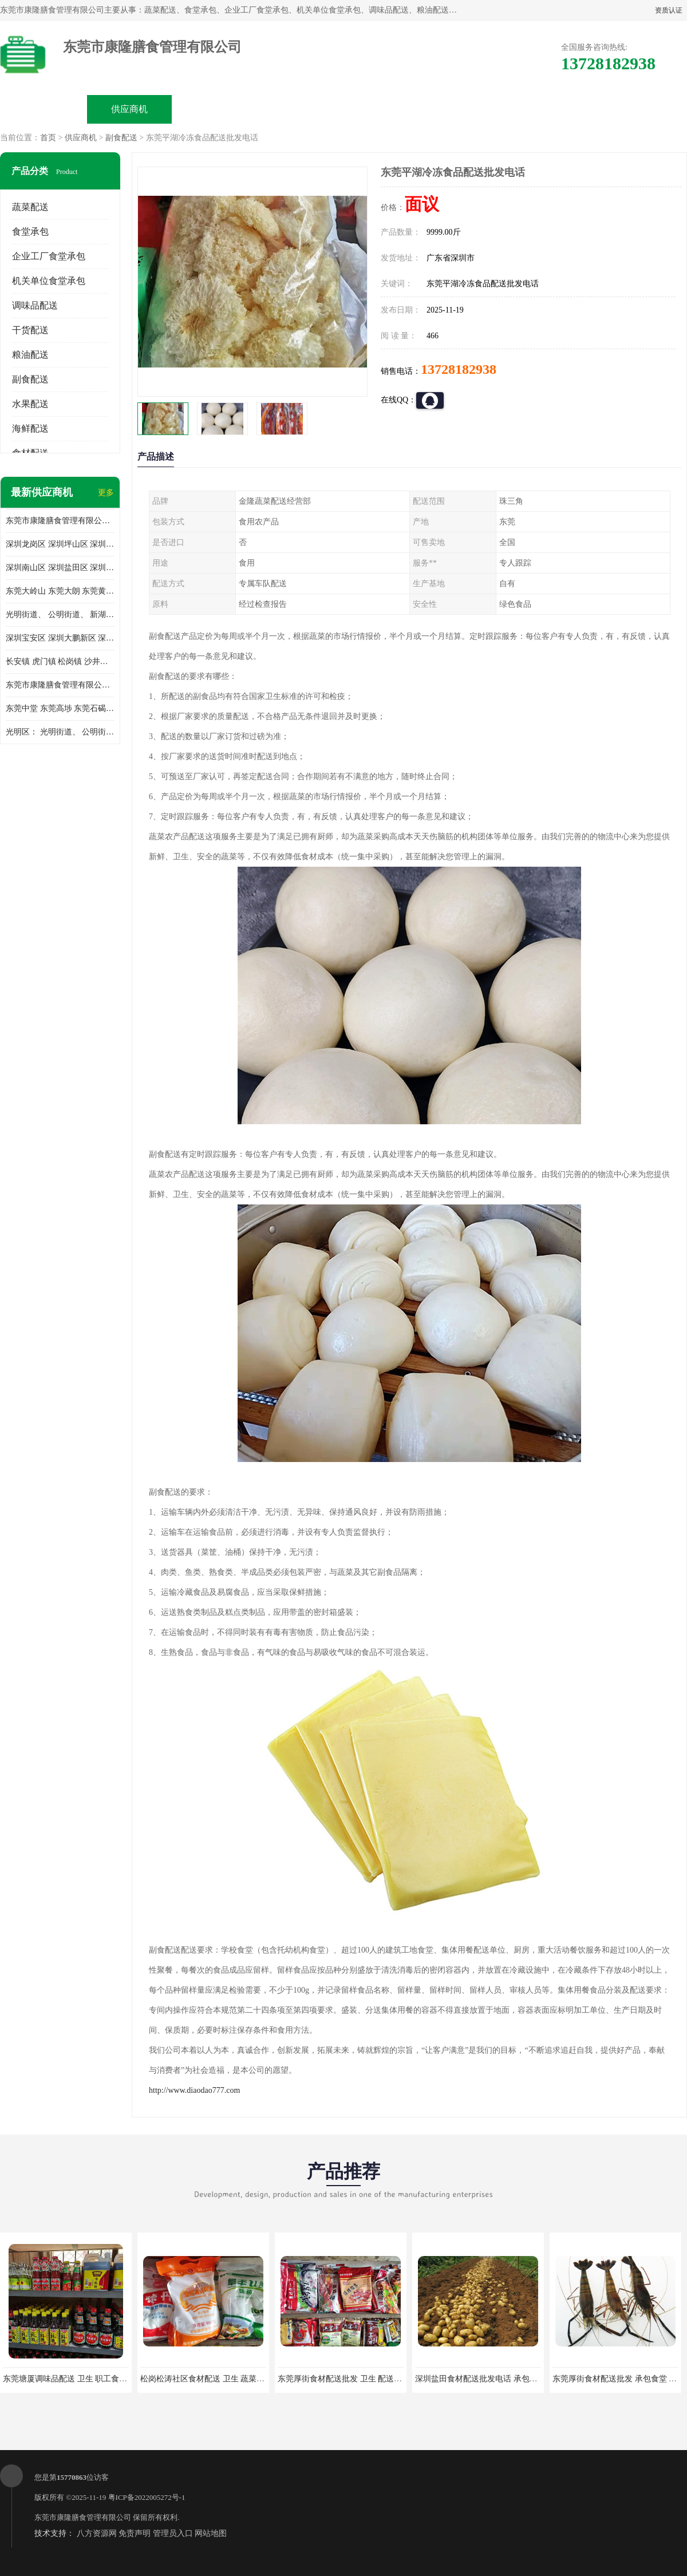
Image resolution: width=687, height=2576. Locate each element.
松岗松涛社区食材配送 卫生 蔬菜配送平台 (214, 2378)
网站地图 (211, 2533)
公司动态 (387, 109)
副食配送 (121, 137)
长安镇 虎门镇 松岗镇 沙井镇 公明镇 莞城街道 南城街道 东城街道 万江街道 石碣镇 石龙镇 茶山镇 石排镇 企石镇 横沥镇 (60, 661)
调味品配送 (35, 305)
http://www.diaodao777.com (194, 2090)
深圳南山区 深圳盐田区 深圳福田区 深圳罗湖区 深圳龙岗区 (60, 567)
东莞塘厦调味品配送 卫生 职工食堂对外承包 (81, 2378)
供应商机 (129, 109)
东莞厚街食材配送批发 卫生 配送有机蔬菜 (352, 2378)
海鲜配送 (30, 428)
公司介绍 (301, 109)
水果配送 (30, 404)
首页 (48, 137)
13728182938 (458, 369)
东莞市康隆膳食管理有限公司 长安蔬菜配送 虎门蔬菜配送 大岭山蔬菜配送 (60, 685)
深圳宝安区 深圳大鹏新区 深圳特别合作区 (60, 638)
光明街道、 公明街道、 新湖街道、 (60, 614)
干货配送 (30, 330)
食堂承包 (30, 231)
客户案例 (473, 109)
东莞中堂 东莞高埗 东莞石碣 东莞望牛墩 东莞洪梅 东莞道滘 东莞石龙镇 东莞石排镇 (60, 708)
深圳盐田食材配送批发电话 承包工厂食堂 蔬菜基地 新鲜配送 (522, 2378)
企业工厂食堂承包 (48, 256)
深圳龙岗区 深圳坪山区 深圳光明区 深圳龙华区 (60, 544)
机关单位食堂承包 (48, 281)
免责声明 (135, 2533)
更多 (106, 492)
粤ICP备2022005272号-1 (146, 2497)
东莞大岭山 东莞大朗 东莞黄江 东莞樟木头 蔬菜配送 (60, 591)
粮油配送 (30, 354)
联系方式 (558, 109)
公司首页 (43, 109)
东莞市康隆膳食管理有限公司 (82, 2517)
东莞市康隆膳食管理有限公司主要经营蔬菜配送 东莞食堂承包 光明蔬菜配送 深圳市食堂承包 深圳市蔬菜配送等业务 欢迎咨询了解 (60, 520)
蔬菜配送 (30, 207)
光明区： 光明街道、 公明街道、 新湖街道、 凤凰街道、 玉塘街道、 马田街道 (60, 732)
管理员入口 (173, 2533)
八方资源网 (97, 2533)
